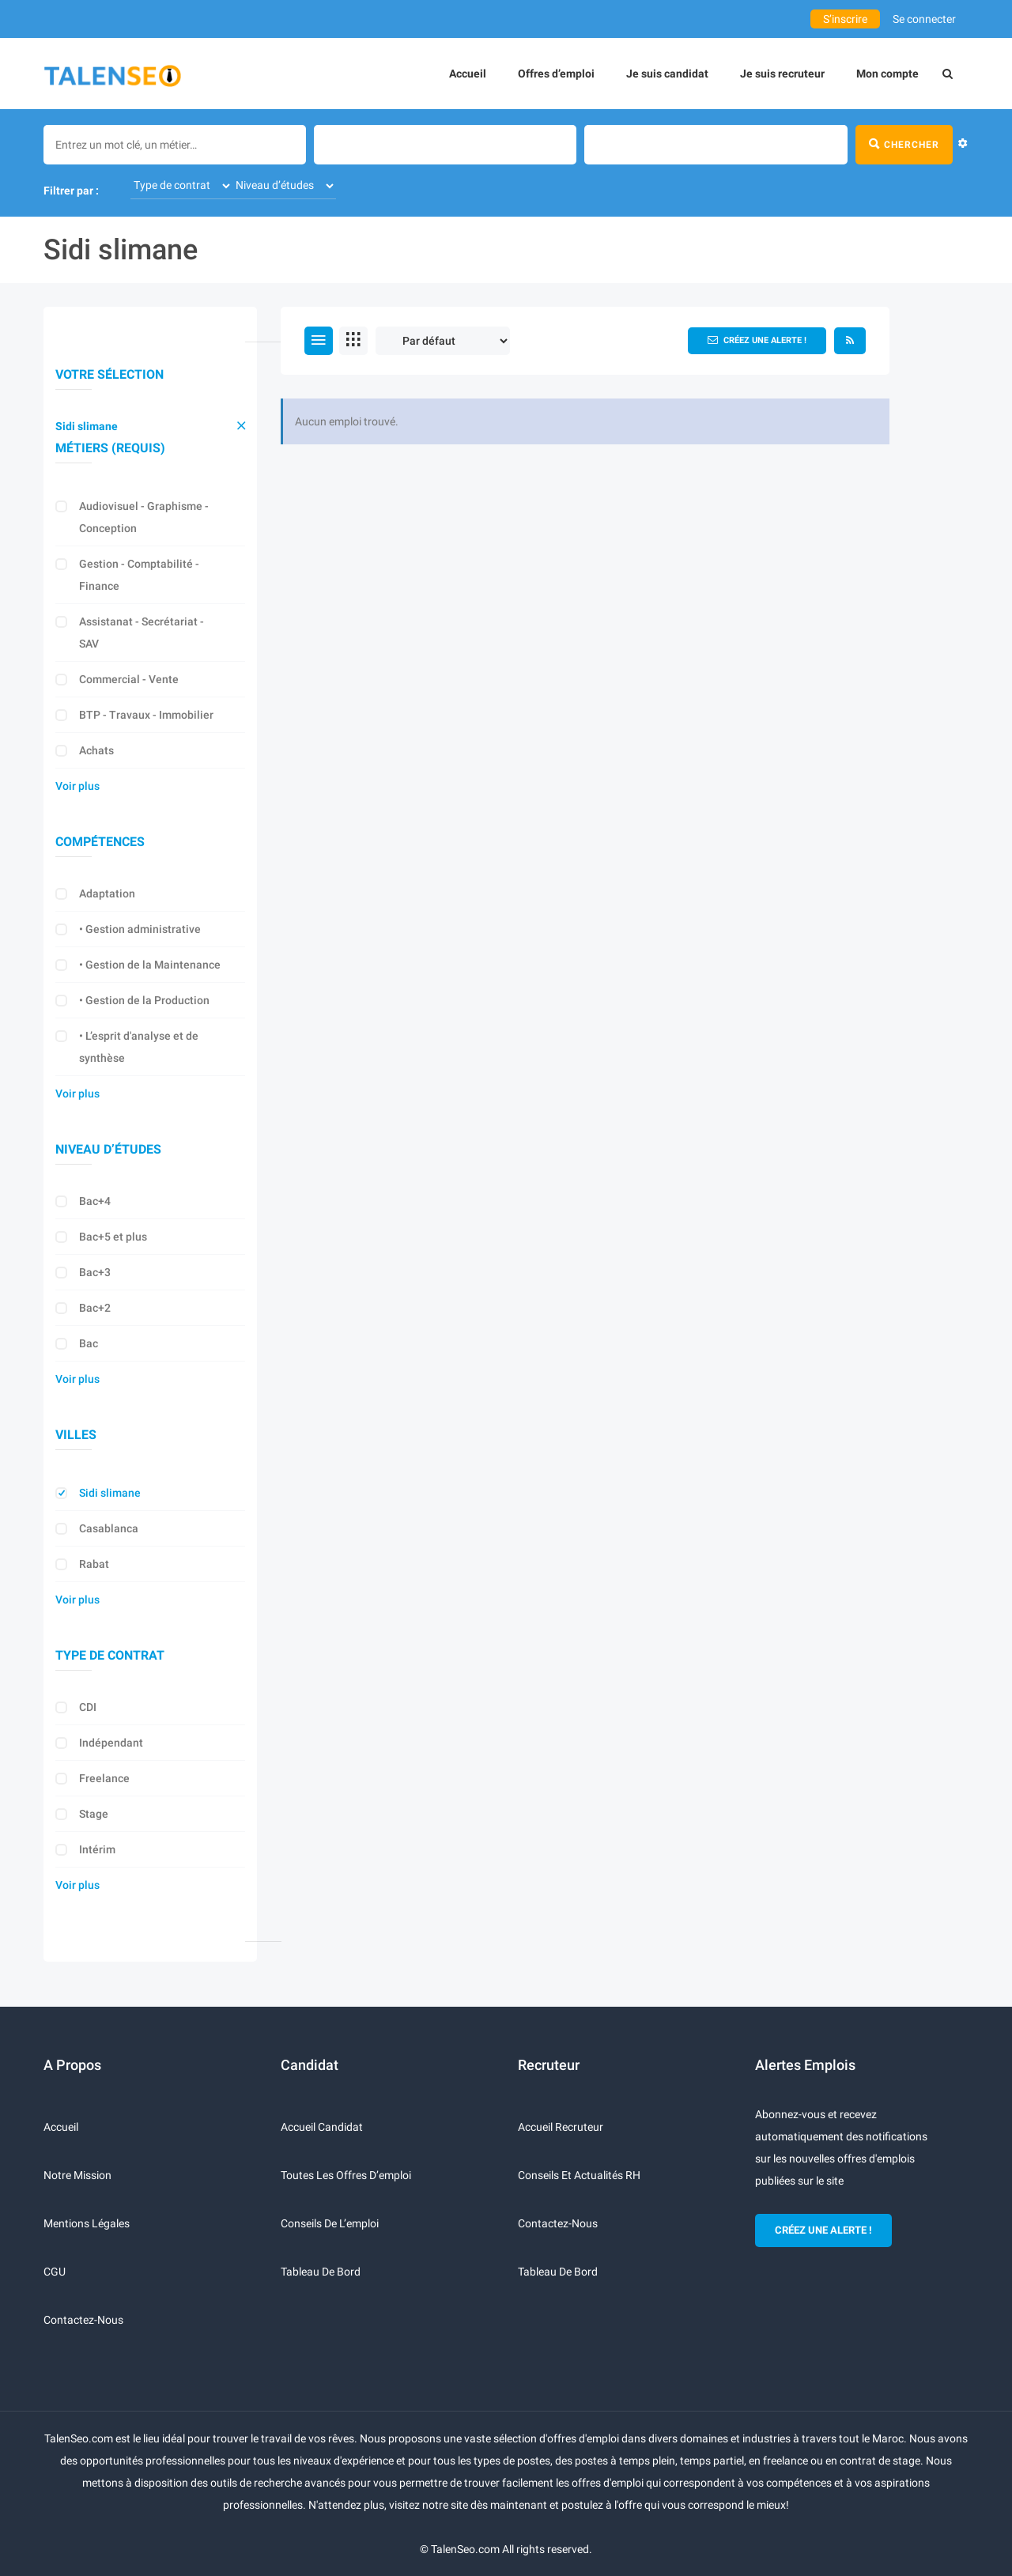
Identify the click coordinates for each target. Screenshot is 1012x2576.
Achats (96, 750)
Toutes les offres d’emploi (346, 2175)
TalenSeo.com (465, 2549)
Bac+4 (95, 1201)
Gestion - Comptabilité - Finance (139, 574)
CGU (54, 2271)
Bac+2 (95, 1307)
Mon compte (887, 73)
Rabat (94, 1564)
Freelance (104, 1778)
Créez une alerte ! (757, 340)
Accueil (467, 73)
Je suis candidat (667, 73)
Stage (93, 1813)
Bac (88, 1343)
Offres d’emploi (556, 73)
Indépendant (111, 1742)
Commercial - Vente (129, 679)
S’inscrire (845, 19)
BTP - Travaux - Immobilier (146, 714)
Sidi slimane (86, 426)
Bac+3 (95, 1272)
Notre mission (77, 2175)
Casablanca (108, 1528)
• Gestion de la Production (144, 1000)
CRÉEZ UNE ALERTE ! (823, 2230)
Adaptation (107, 893)
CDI (87, 1707)
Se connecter (924, 19)
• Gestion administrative (140, 929)
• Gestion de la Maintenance (150, 964)
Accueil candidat (322, 2127)
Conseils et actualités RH (579, 2175)
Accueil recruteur (560, 2127)
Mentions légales (86, 2223)
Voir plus (77, 786)
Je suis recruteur (782, 73)
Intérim (97, 1849)
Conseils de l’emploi (330, 2223)
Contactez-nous (83, 2319)
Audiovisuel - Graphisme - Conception (144, 517)
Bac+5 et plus (113, 1236)
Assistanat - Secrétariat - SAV (141, 632)
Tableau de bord (321, 2271)
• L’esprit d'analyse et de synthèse (138, 1046)
